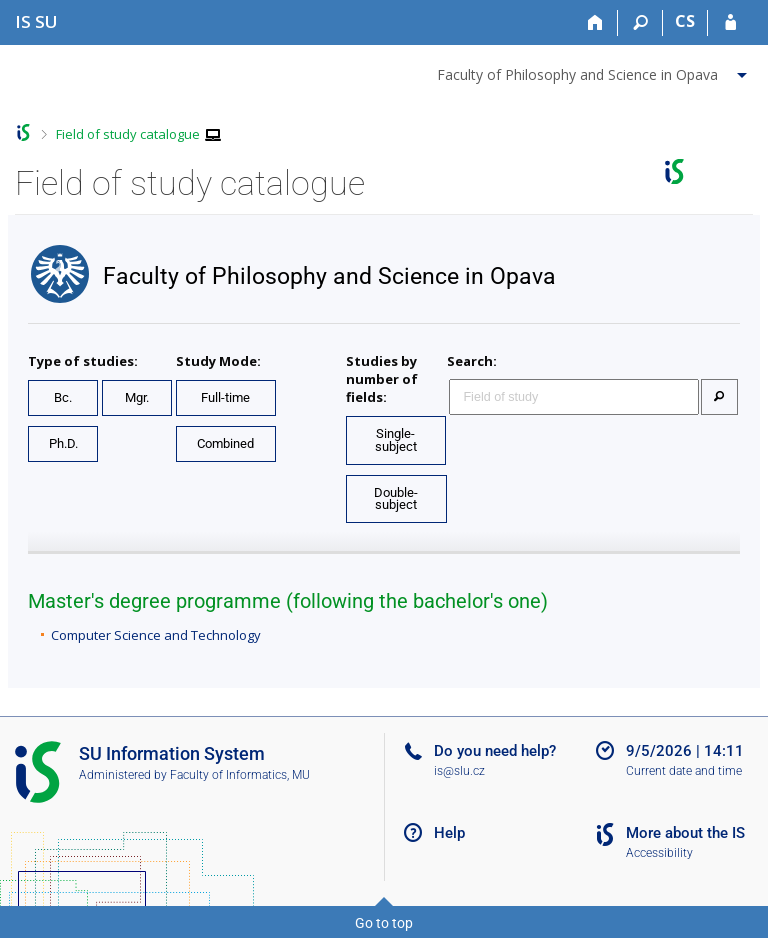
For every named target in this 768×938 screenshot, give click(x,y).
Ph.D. (63, 443)
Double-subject (396, 499)
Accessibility (659, 853)
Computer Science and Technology (156, 635)
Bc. (63, 397)
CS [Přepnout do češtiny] (685, 21)
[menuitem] (594, 71)
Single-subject (396, 440)
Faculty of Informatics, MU (240, 775)
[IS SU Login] (730, 23)
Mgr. (137, 397)
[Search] (640, 23)
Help (449, 833)
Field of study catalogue (128, 134)
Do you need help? (495, 751)
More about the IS (685, 833)
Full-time (225, 397)
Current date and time (684, 771)
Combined (225, 443)
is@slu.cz (459, 771)
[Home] (595, 23)
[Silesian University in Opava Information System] (36, 21)
